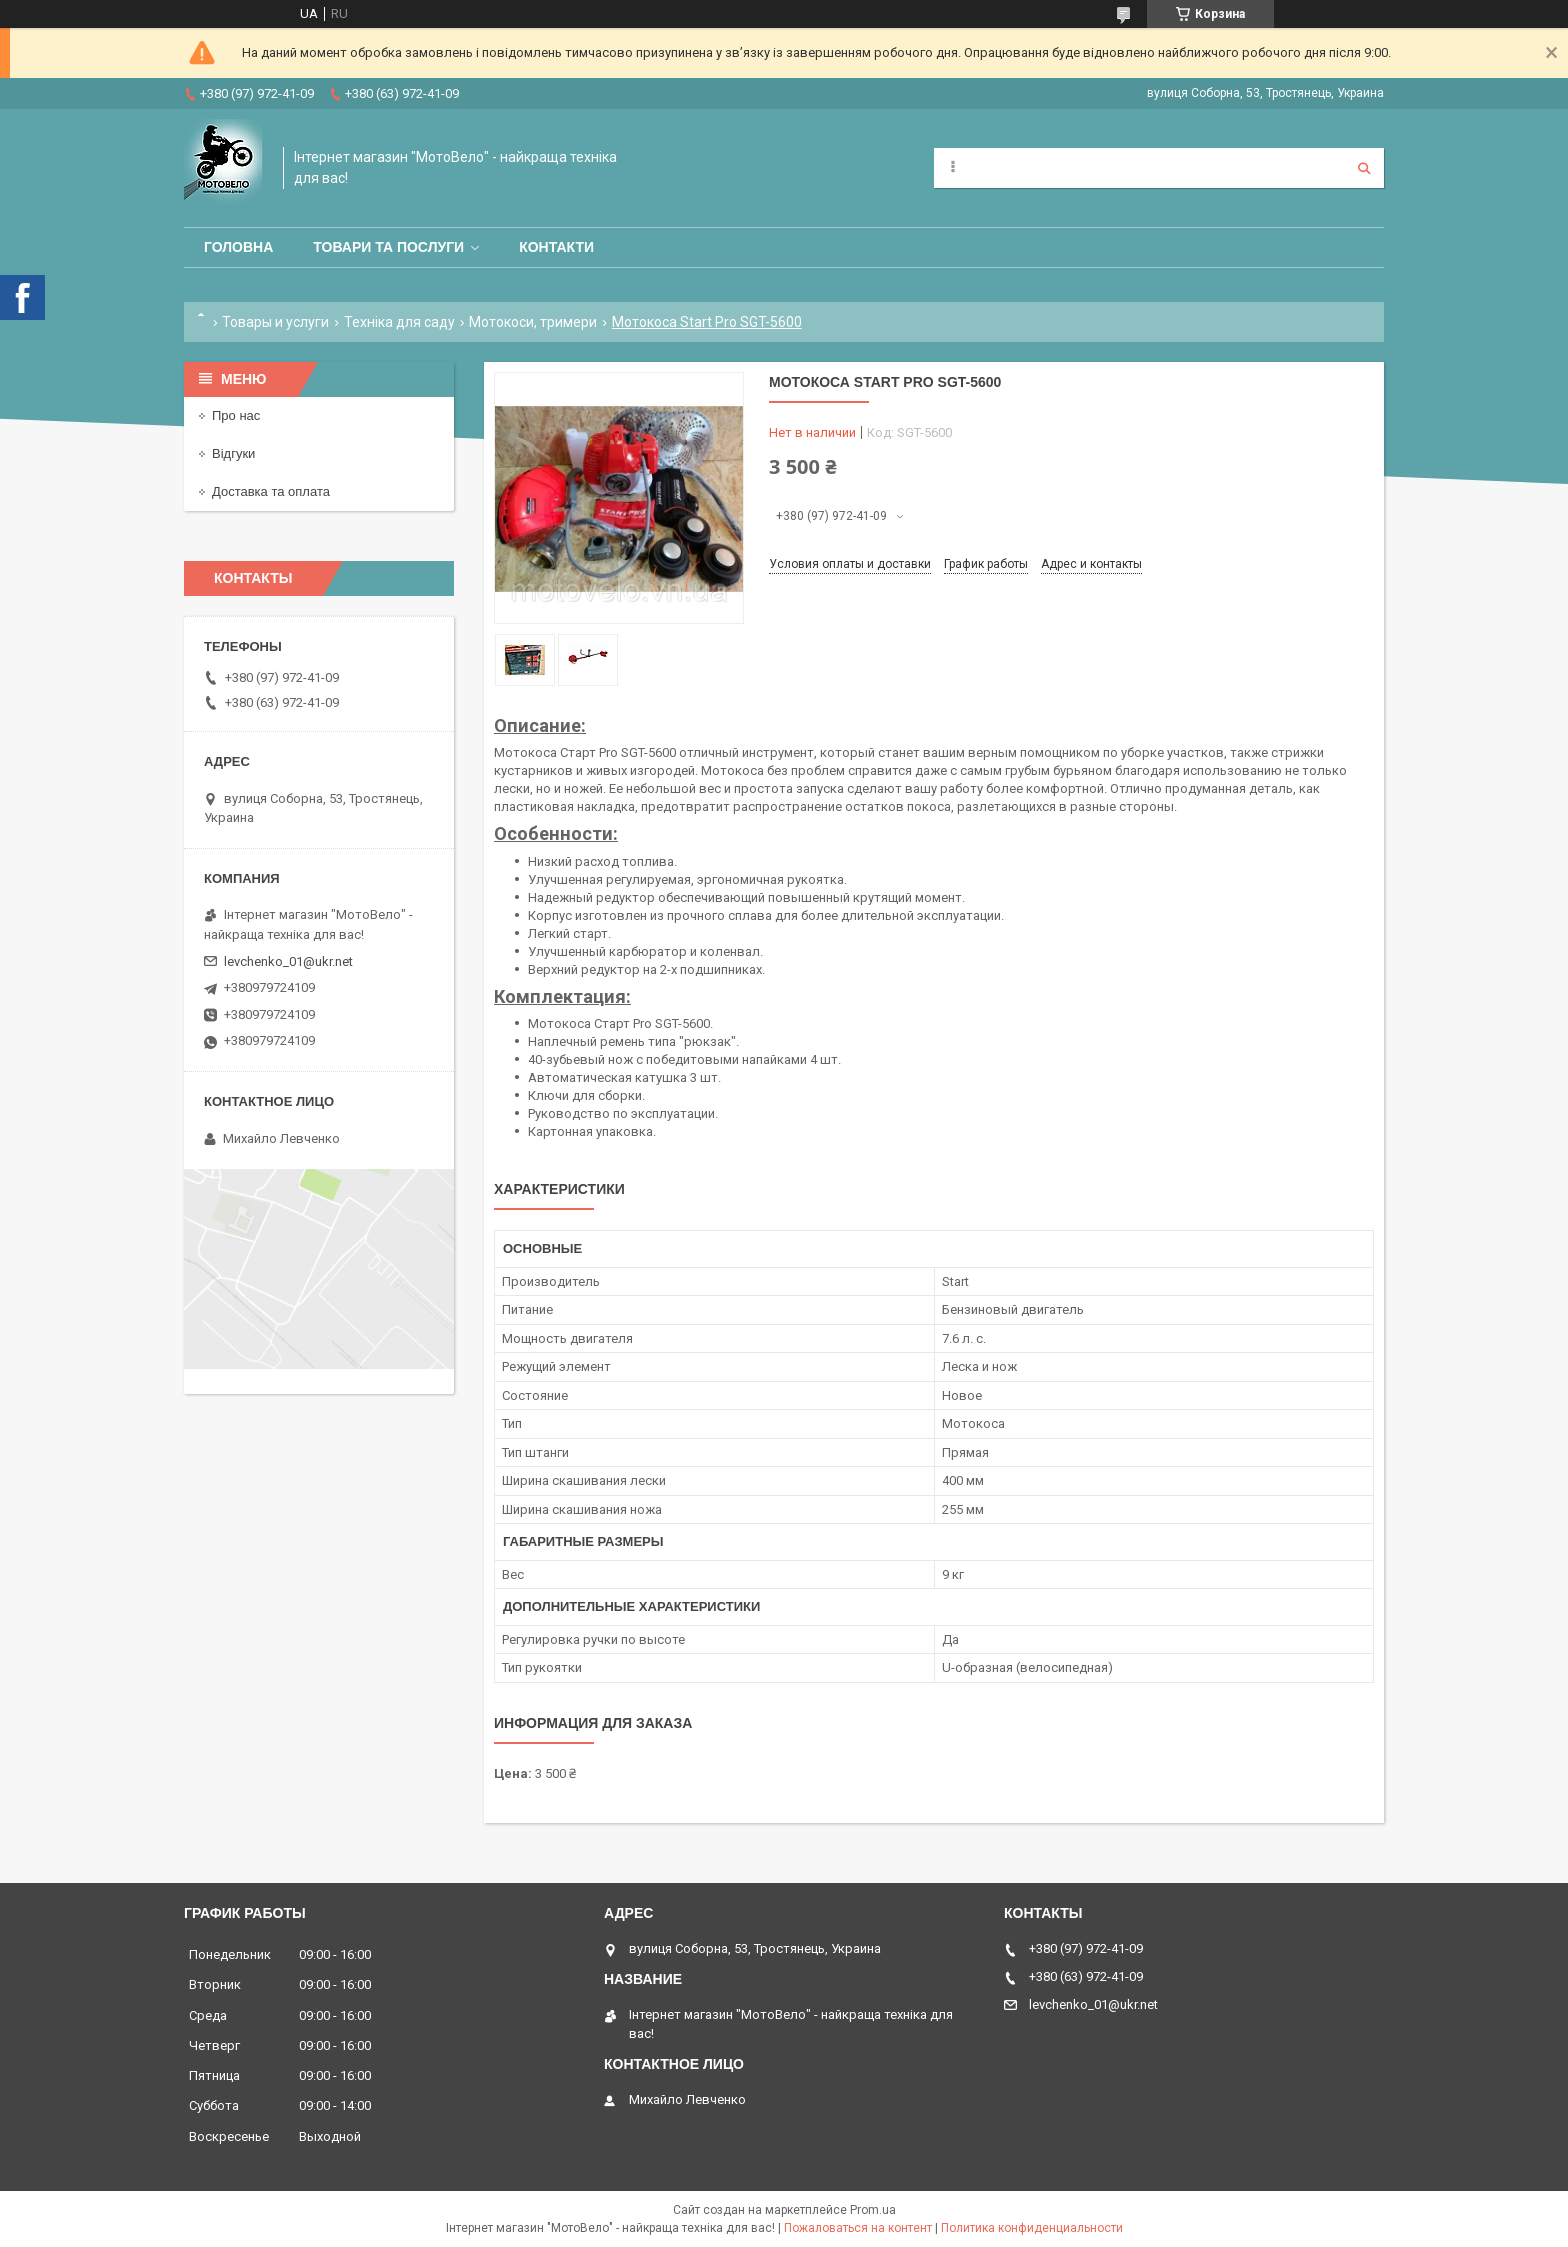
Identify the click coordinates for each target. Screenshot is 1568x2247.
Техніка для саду (399, 322)
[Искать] (1364, 168)
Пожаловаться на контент (858, 2228)
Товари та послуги (388, 247)
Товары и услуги (275, 322)
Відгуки (233, 453)
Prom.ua (873, 2210)
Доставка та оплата (271, 491)
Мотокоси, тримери (533, 322)
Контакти (556, 247)
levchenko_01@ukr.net (288, 961)
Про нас (236, 415)
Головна (238, 247)
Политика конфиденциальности (1032, 2228)
